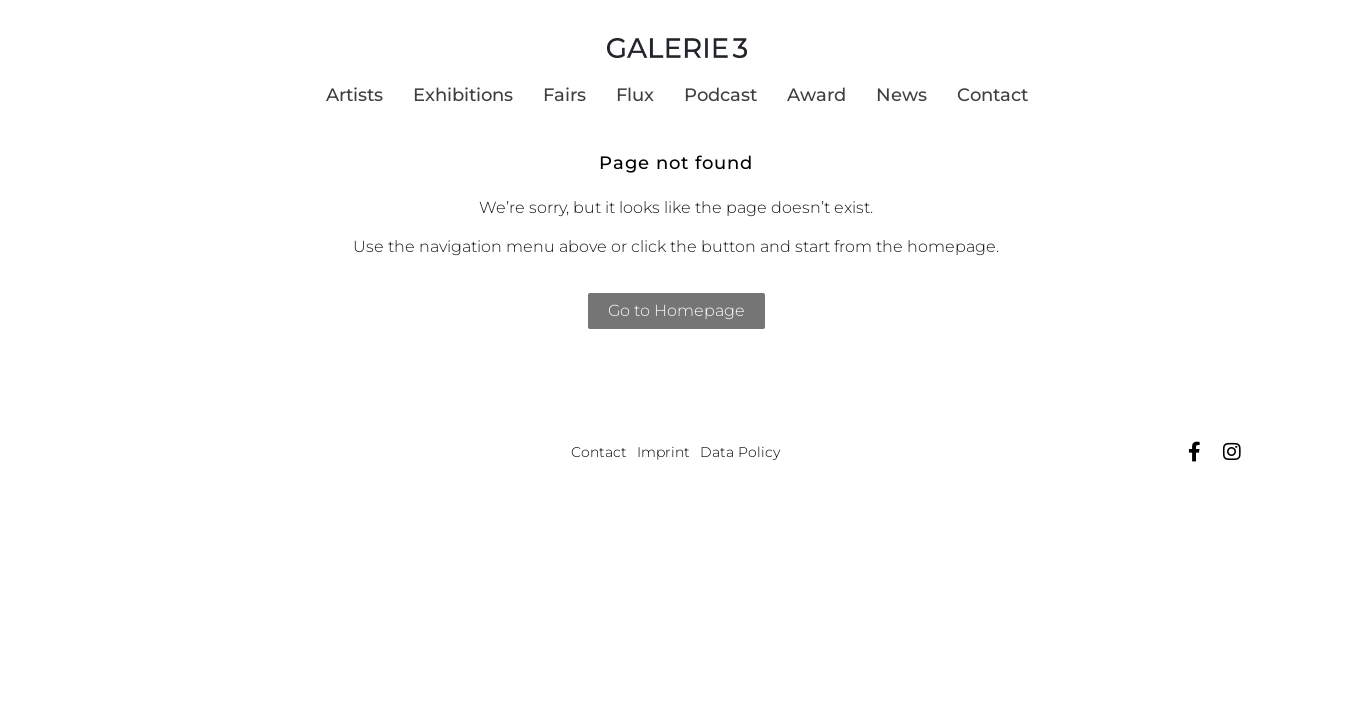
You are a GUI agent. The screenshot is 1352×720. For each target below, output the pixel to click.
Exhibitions (463, 95)
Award (816, 95)
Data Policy (740, 452)
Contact (992, 95)
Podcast (720, 95)
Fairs (564, 95)
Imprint (663, 452)
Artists (354, 95)
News (901, 95)
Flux (635, 95)
